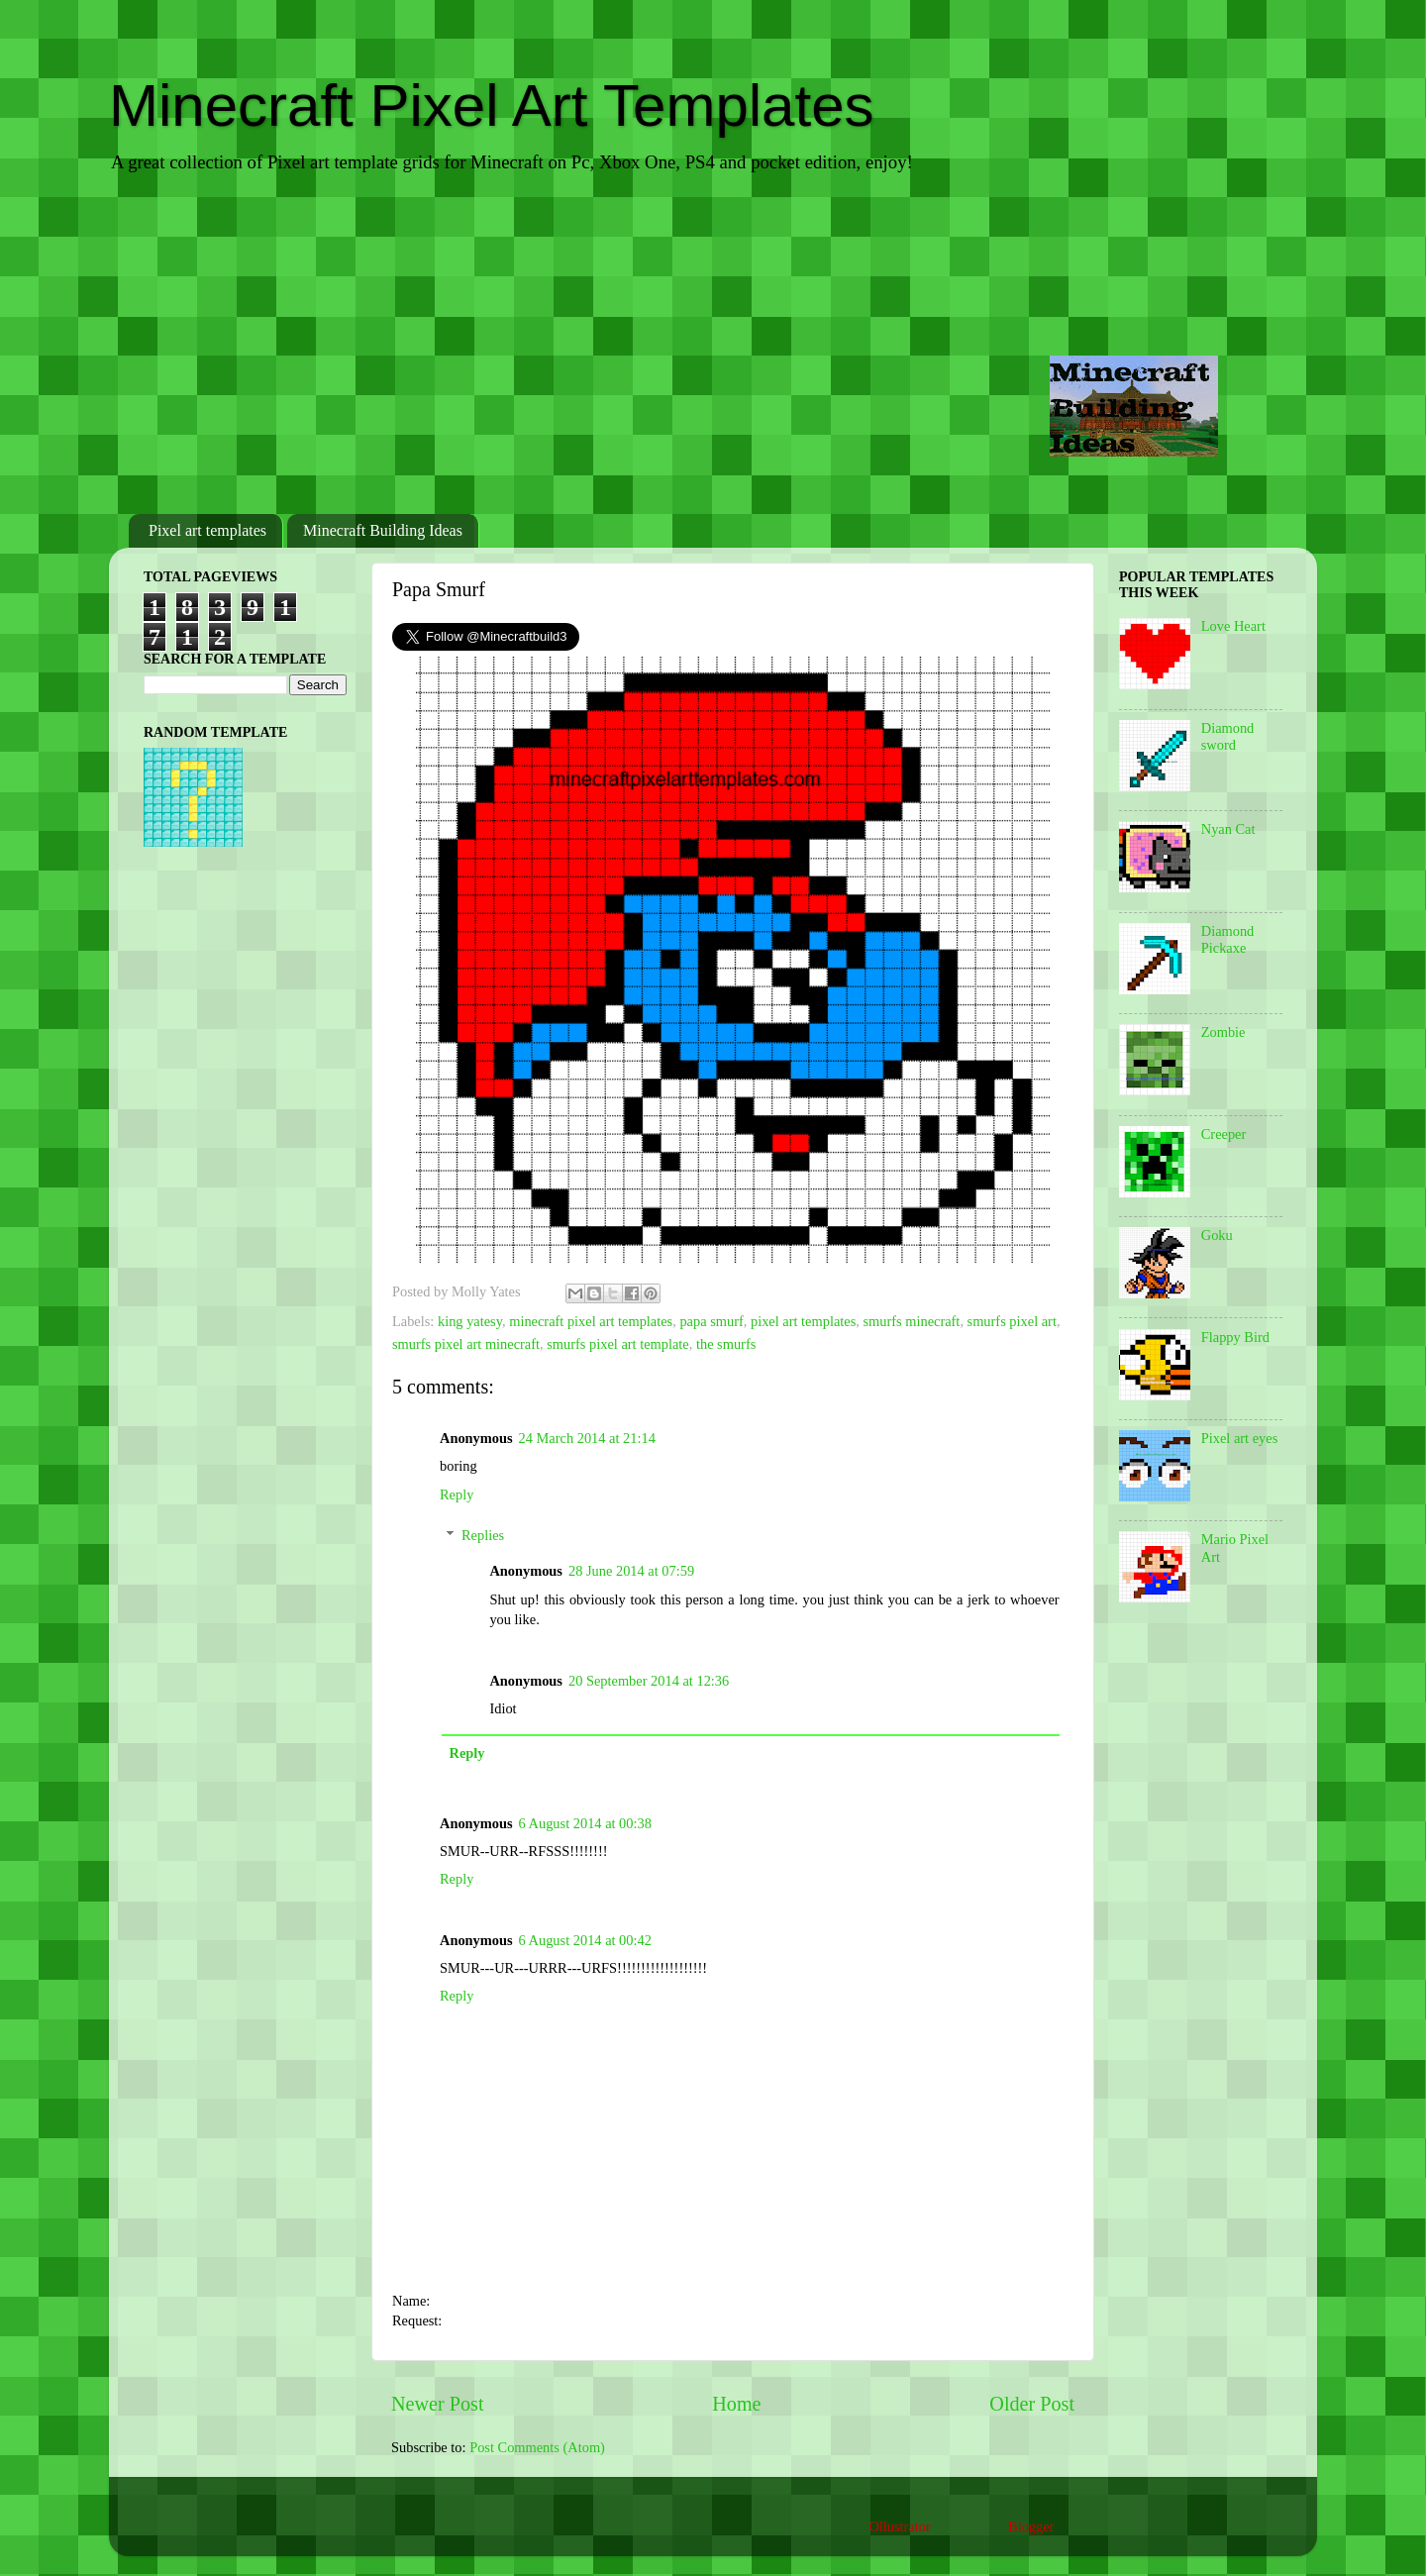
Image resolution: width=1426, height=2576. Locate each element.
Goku (1217, 1235)
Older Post (1031, 2404)
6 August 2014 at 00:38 (585, 1823)
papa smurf (711, 1321)
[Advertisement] (713, 345)
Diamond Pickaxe (1228, 939)
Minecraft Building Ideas (382, 530)
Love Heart (1233, 626)
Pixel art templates (207, 530)
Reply (456, 1494)
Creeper (1224, 1134)
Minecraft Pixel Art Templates (491, 105)
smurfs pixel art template (617, 1344)
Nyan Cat (1228, 829)
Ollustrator (899, 2526)
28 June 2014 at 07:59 (631, 1571)
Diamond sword (1228, 736)
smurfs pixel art (1012, 1321)
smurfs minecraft (911, 1321)
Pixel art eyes (1239, 1438)
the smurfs (726, 1344)
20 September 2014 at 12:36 (648, 1681)
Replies (482, 1535)
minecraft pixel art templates (590, 1321)
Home (736, 2404)
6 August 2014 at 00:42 (585, 1940)
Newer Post (437, 2404)
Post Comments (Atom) (537, 2447)
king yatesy (470, 1321)
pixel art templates (803, 1321)
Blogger (1031, 2526)
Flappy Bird (1235, 1337)
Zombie (1223, 1032)
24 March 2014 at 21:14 (587, 1438)
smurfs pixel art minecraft (466, 1344)
